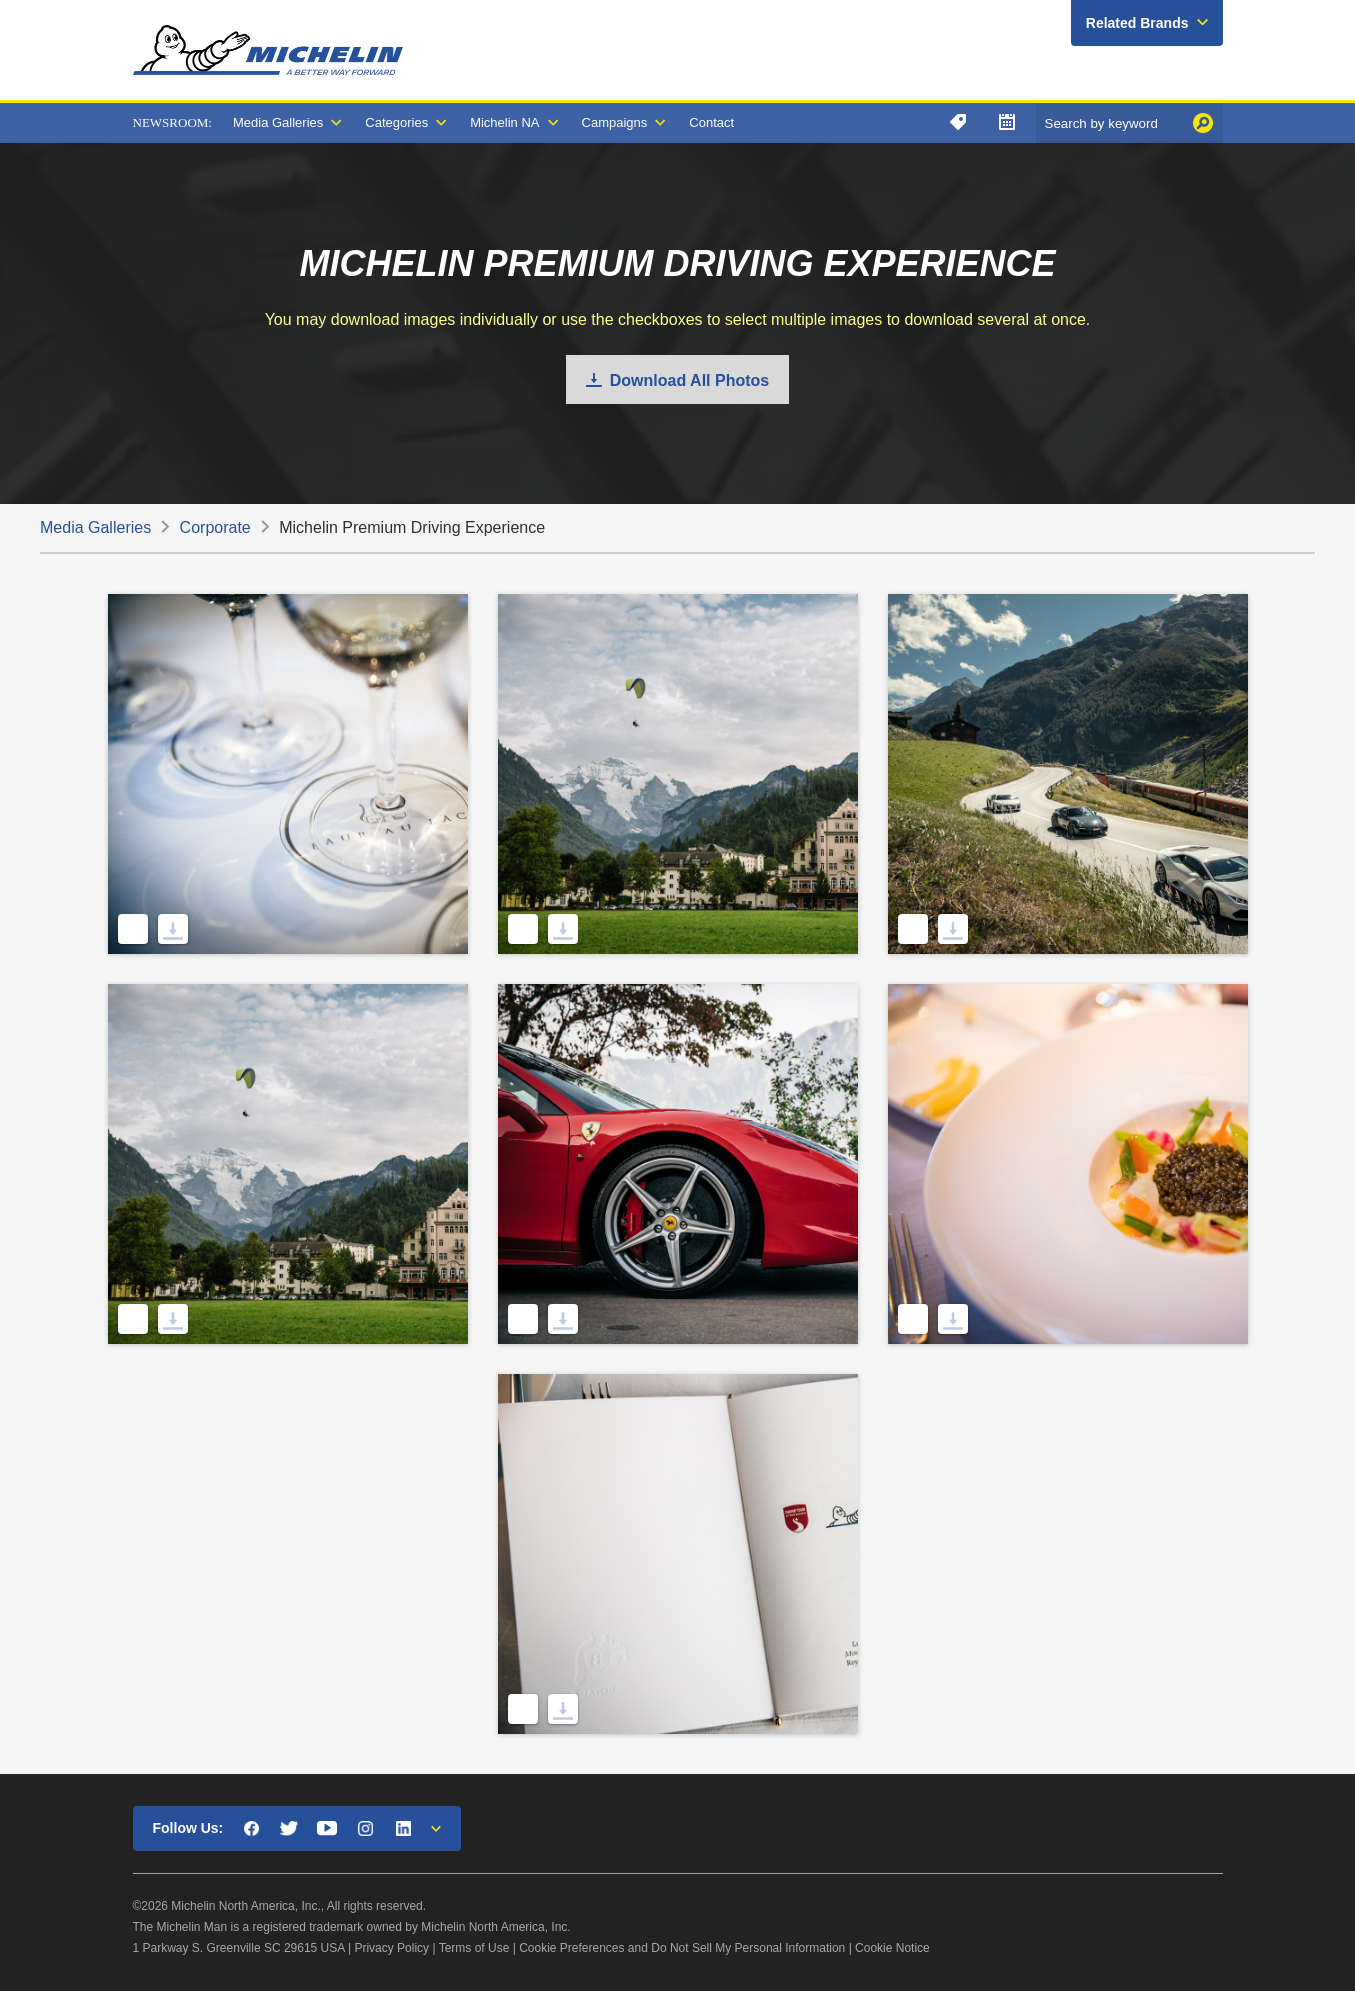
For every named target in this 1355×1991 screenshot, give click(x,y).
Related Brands (1137, 23)
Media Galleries (278, 122)
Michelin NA (504, 122)
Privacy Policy (391, 1948)
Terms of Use (474, 1948)
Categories (396, 122)
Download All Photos (689, 380)
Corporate (215, 527)
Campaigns (615, 122)
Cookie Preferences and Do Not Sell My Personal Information (682, 1948)
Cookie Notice (892, 1948)
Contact (711, 122)
